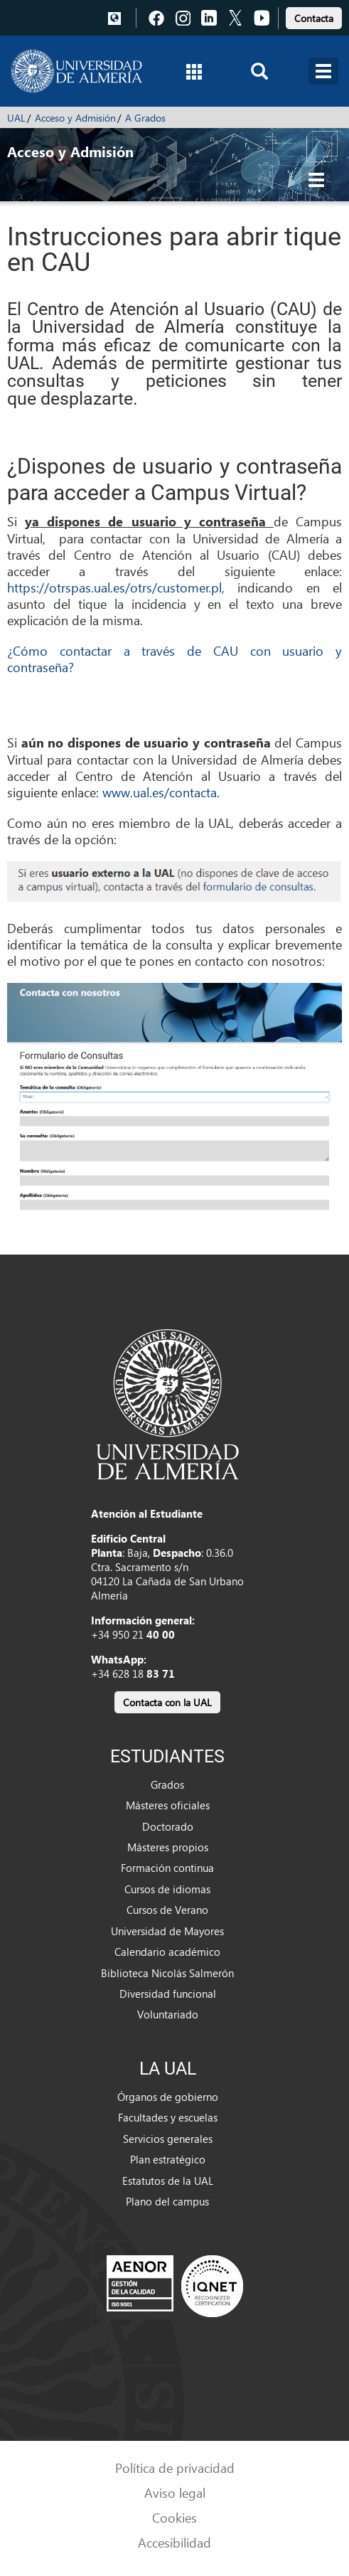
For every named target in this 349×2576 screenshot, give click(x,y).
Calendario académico (167, 1951)
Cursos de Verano (167, 1909)
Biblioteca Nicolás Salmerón (167, 1973)
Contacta (313, 18)
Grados (167, 1784)
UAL (16, 117)
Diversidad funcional (167, 1993)
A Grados (145, 117)
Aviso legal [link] (174, 2492)
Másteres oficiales (168, 1805)
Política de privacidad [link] (175, 2467)
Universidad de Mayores (167, 1931)
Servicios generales (168, 2138)
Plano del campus (167, 2201)
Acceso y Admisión (75, 117)
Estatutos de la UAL (167, 2180)
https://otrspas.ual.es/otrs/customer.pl (114, 587)
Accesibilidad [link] (174, 2542)
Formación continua (167, 1868)
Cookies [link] (174, 2517)
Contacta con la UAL (167, 1702)
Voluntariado (167, 2014)
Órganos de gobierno (167, 2097)
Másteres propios (167, 1847)
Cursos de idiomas (167, 1889)
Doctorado (167, 1826)
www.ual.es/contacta (159, 792)
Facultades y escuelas (168, 2117)
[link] (314, 16)
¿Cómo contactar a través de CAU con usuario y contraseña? (174, 659)
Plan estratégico (167, 2159)
